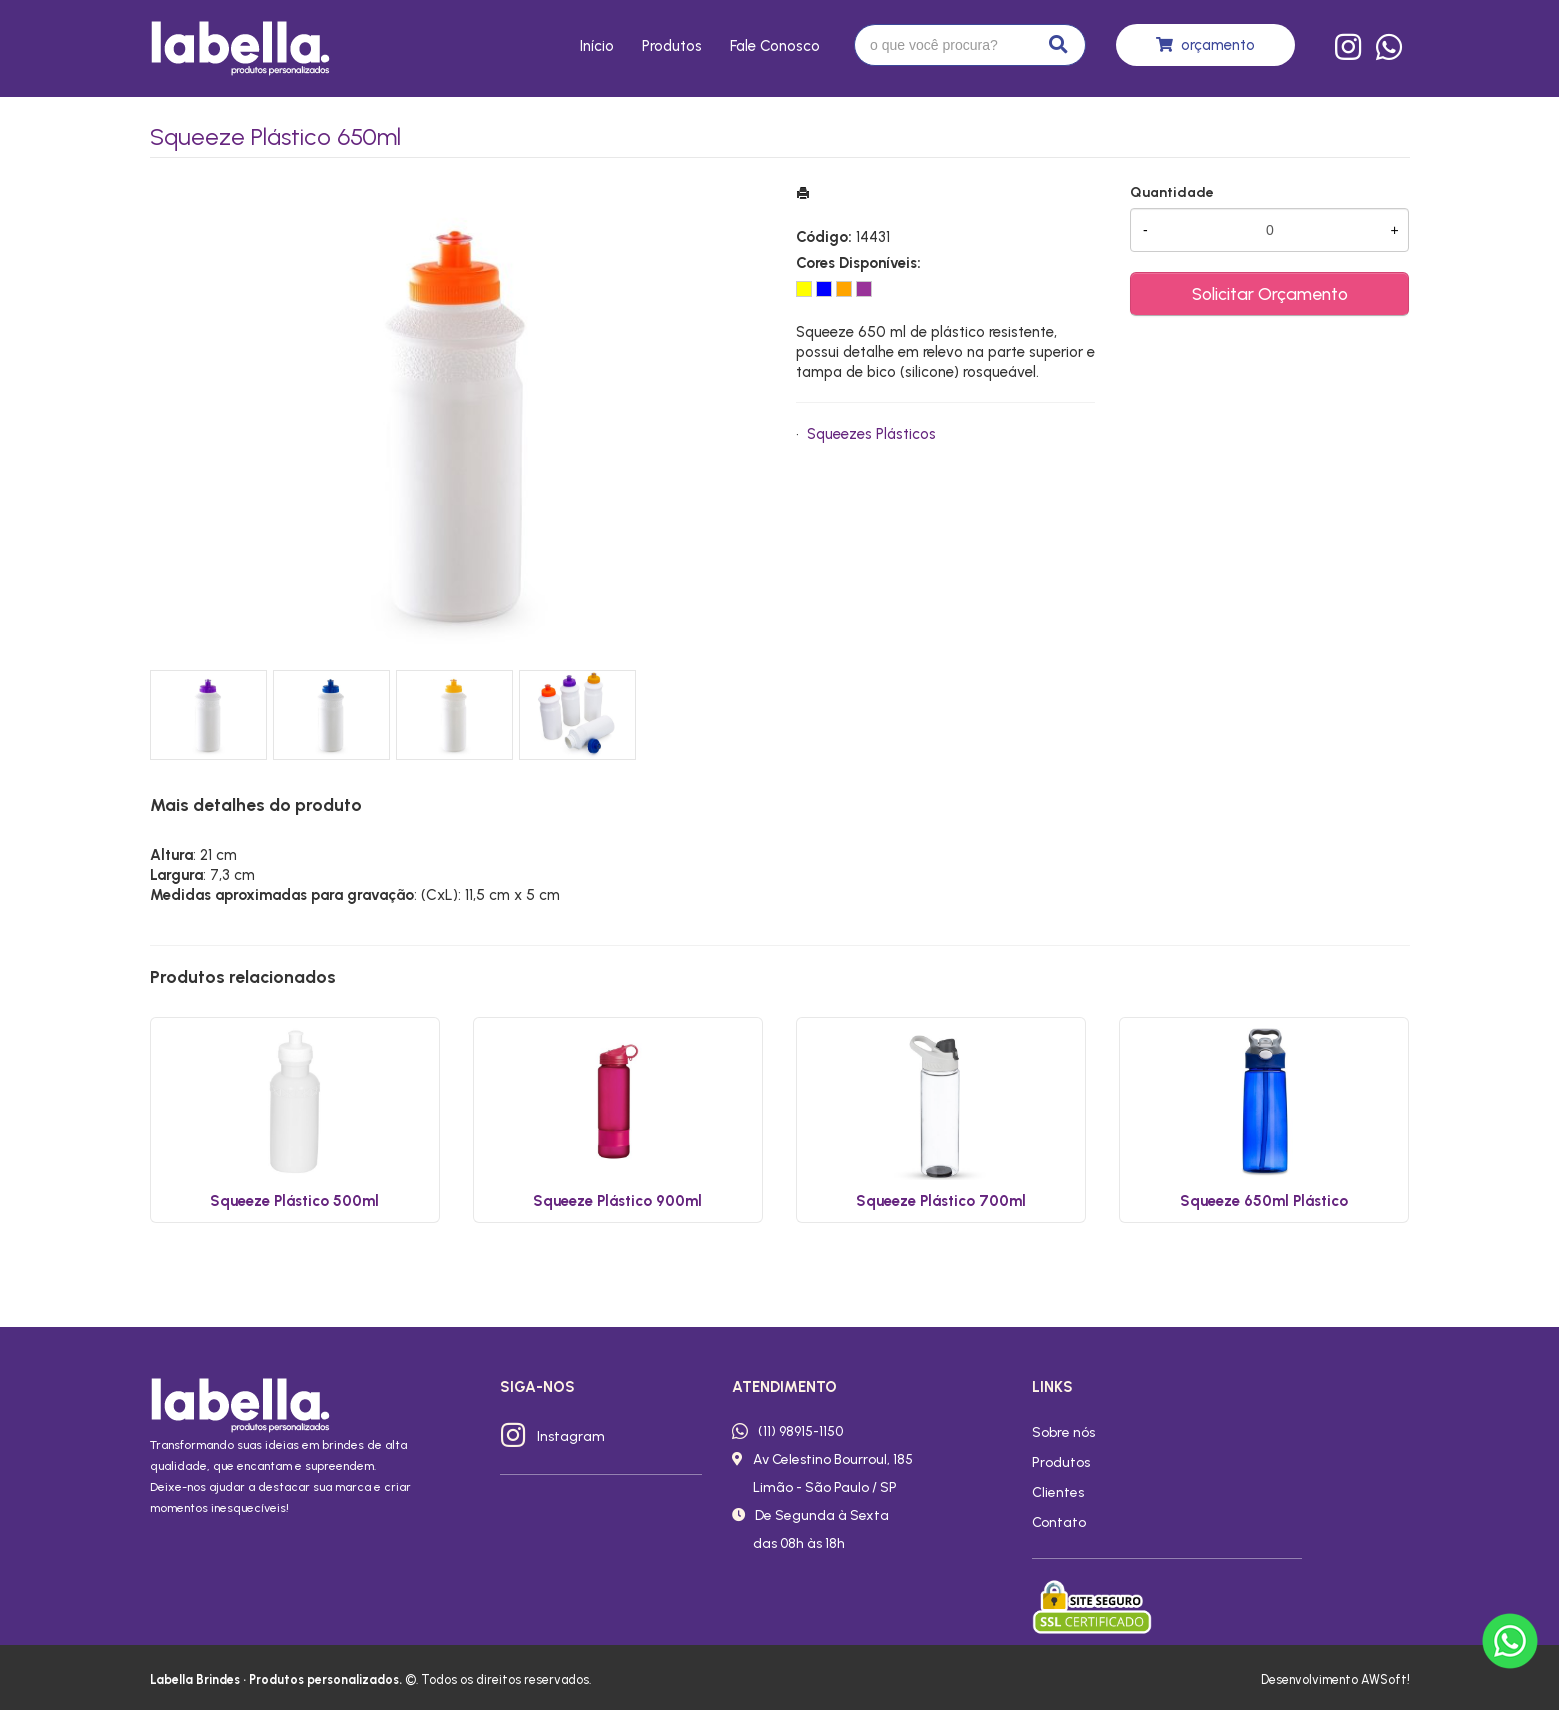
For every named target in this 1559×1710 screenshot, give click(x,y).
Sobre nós (1063, 1432)
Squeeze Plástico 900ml (617, 1201)
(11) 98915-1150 (800, 1431)
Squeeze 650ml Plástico (1264, 1201)
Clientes (1058, 1492)
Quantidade (1172, 192)
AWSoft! (1385, 1679)
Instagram (571, 1436)
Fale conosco (775, 46)
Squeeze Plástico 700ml (941, 1201)
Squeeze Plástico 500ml (294, 1201)
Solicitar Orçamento (1270, 293)
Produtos (672, 46)
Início (597, 46)
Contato (1059, 1522)
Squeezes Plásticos (871, 434)
